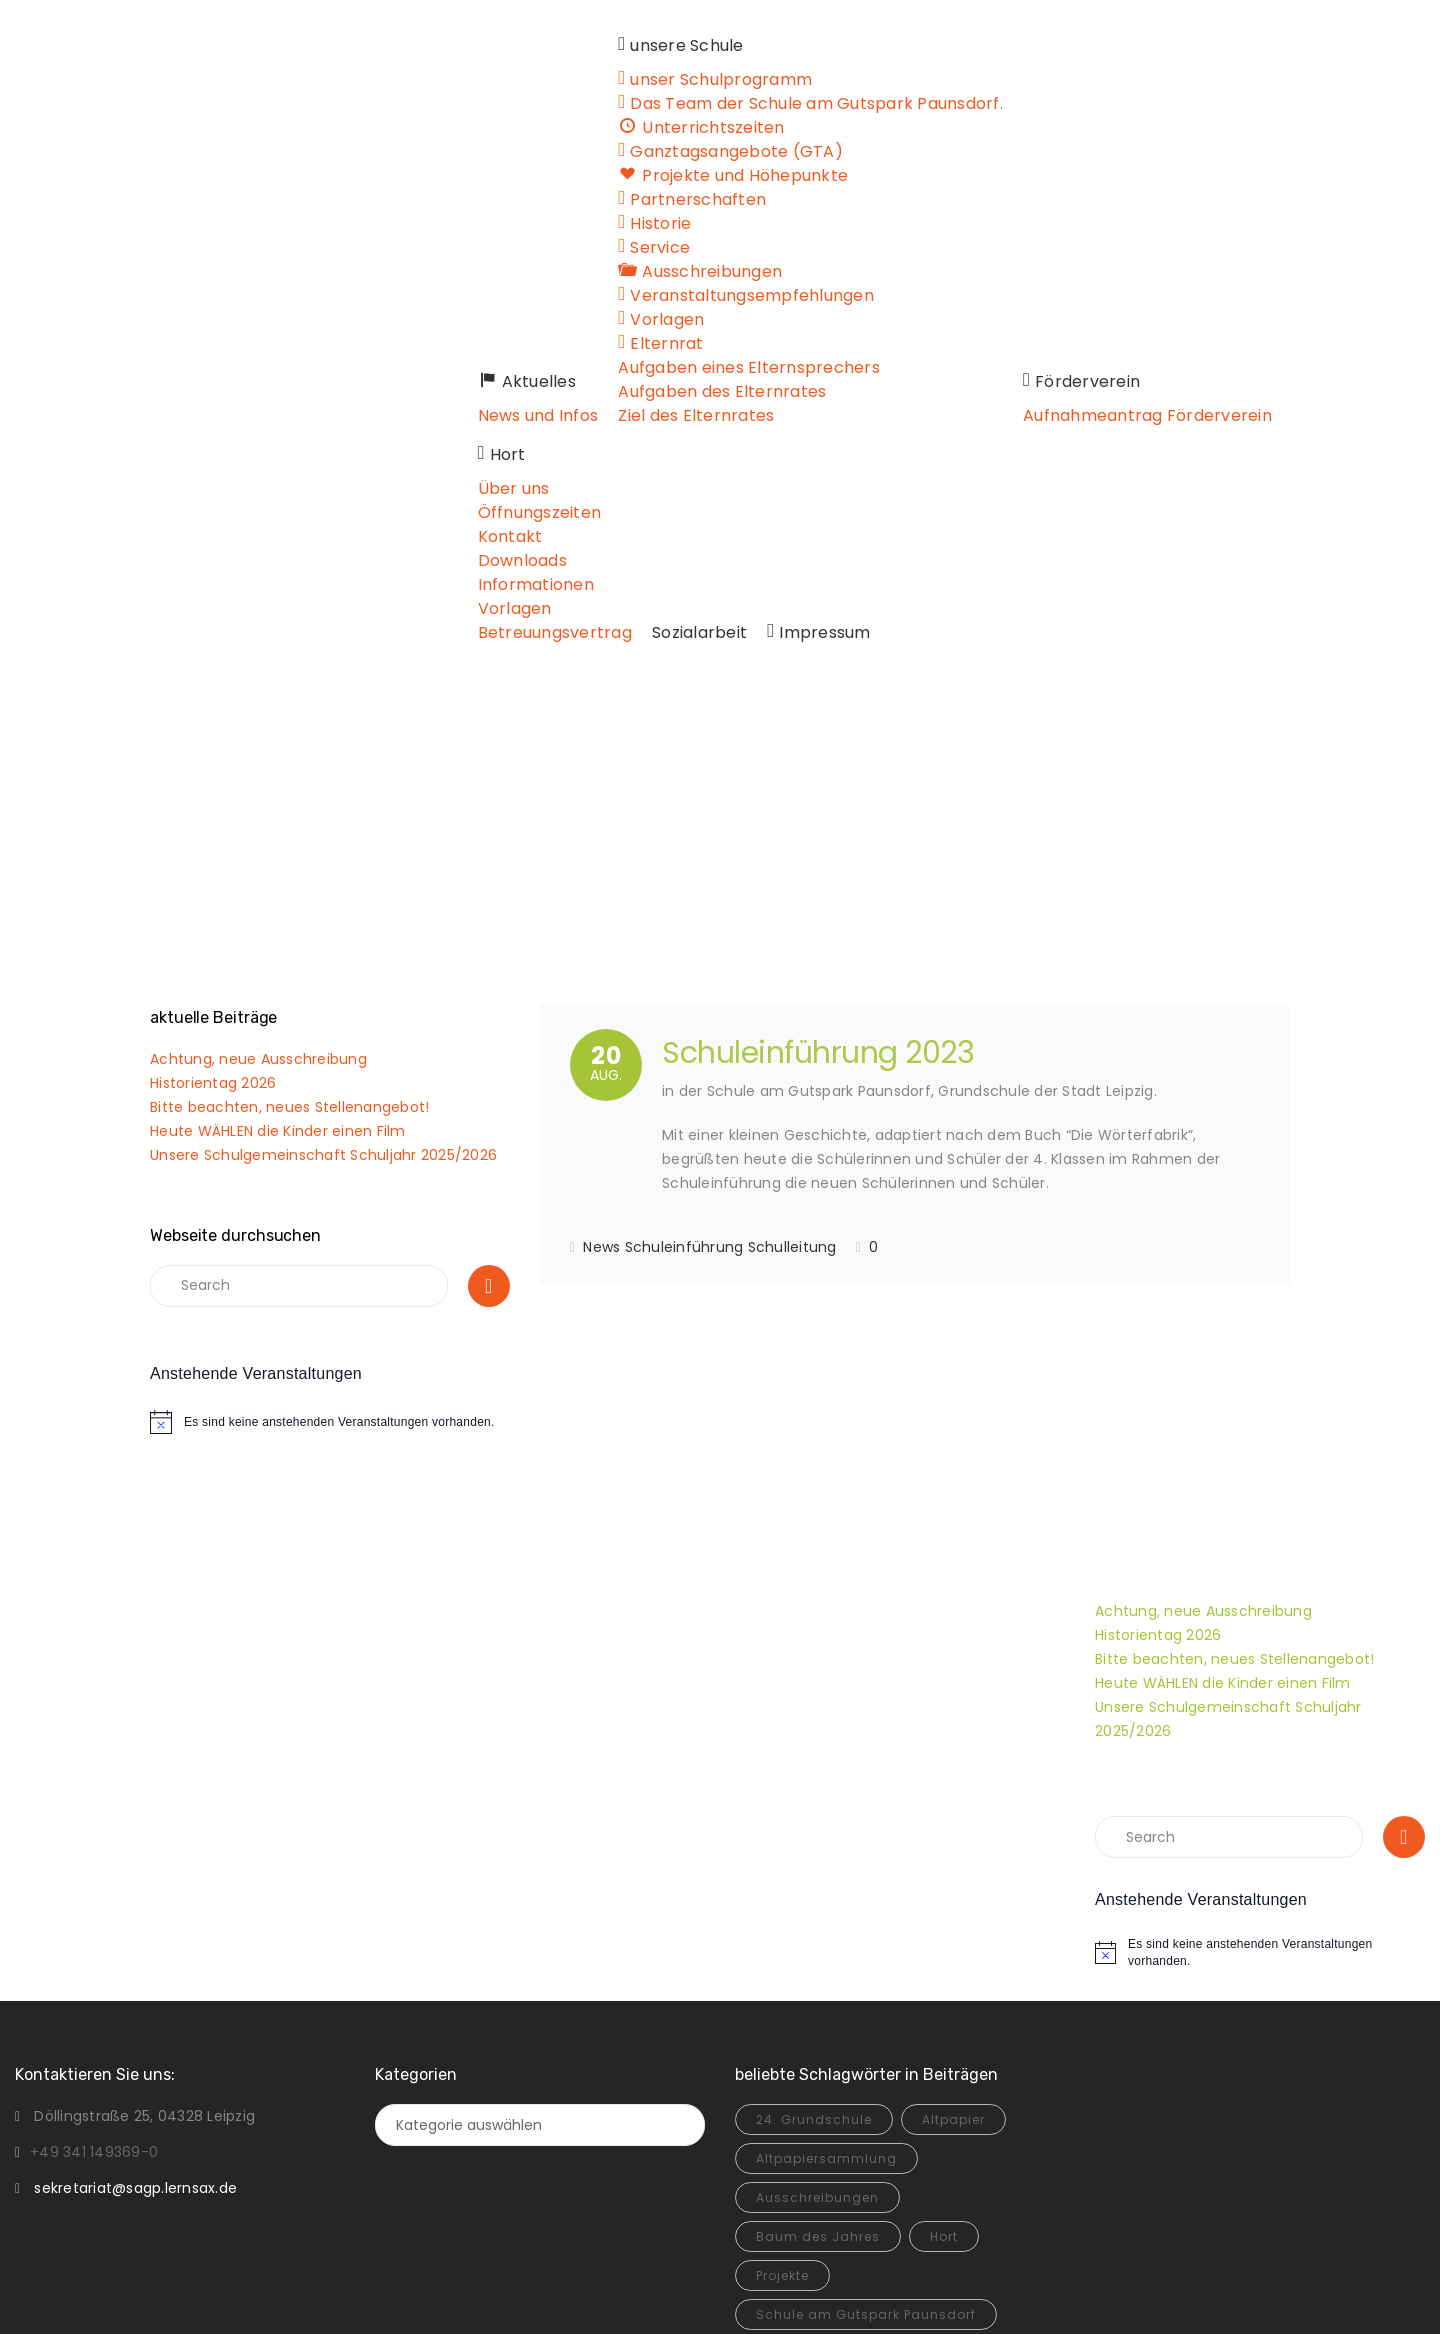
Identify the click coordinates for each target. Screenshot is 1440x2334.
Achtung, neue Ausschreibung (258, 881)
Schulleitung (792, 1069)
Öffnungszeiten (1264, 295)
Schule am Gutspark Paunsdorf (866, 2136)
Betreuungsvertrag (1279, 415)
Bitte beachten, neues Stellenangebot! (289, 929)
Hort (944, 2058)
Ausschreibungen (817, 2019)
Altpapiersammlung (826, 1980)
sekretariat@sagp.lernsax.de (135, 2010)
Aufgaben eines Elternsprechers (661, 367)
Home (643, 659)
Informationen (1260, 367)
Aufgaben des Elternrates (634, 391)
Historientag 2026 (213, 905)
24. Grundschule (814, 1941)
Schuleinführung (684, 1069)
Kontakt (1234, 319)
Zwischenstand (959, 2214)
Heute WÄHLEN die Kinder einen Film (278, 953)
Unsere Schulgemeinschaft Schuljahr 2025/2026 (323, 977)
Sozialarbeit (435, 454)
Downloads (1246, 343)
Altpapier (953, 1941)
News (601, 1069)
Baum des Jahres (818, 2058)
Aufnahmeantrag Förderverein (1057, 415)
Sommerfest (798, 2175)
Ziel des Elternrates (608, 415)
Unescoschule (805, 2214)
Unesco (917, 2175)
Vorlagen (1239, 391)
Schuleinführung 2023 (818, 875)
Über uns (1238, 271)
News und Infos (448, 415)
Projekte (782, 2097)
